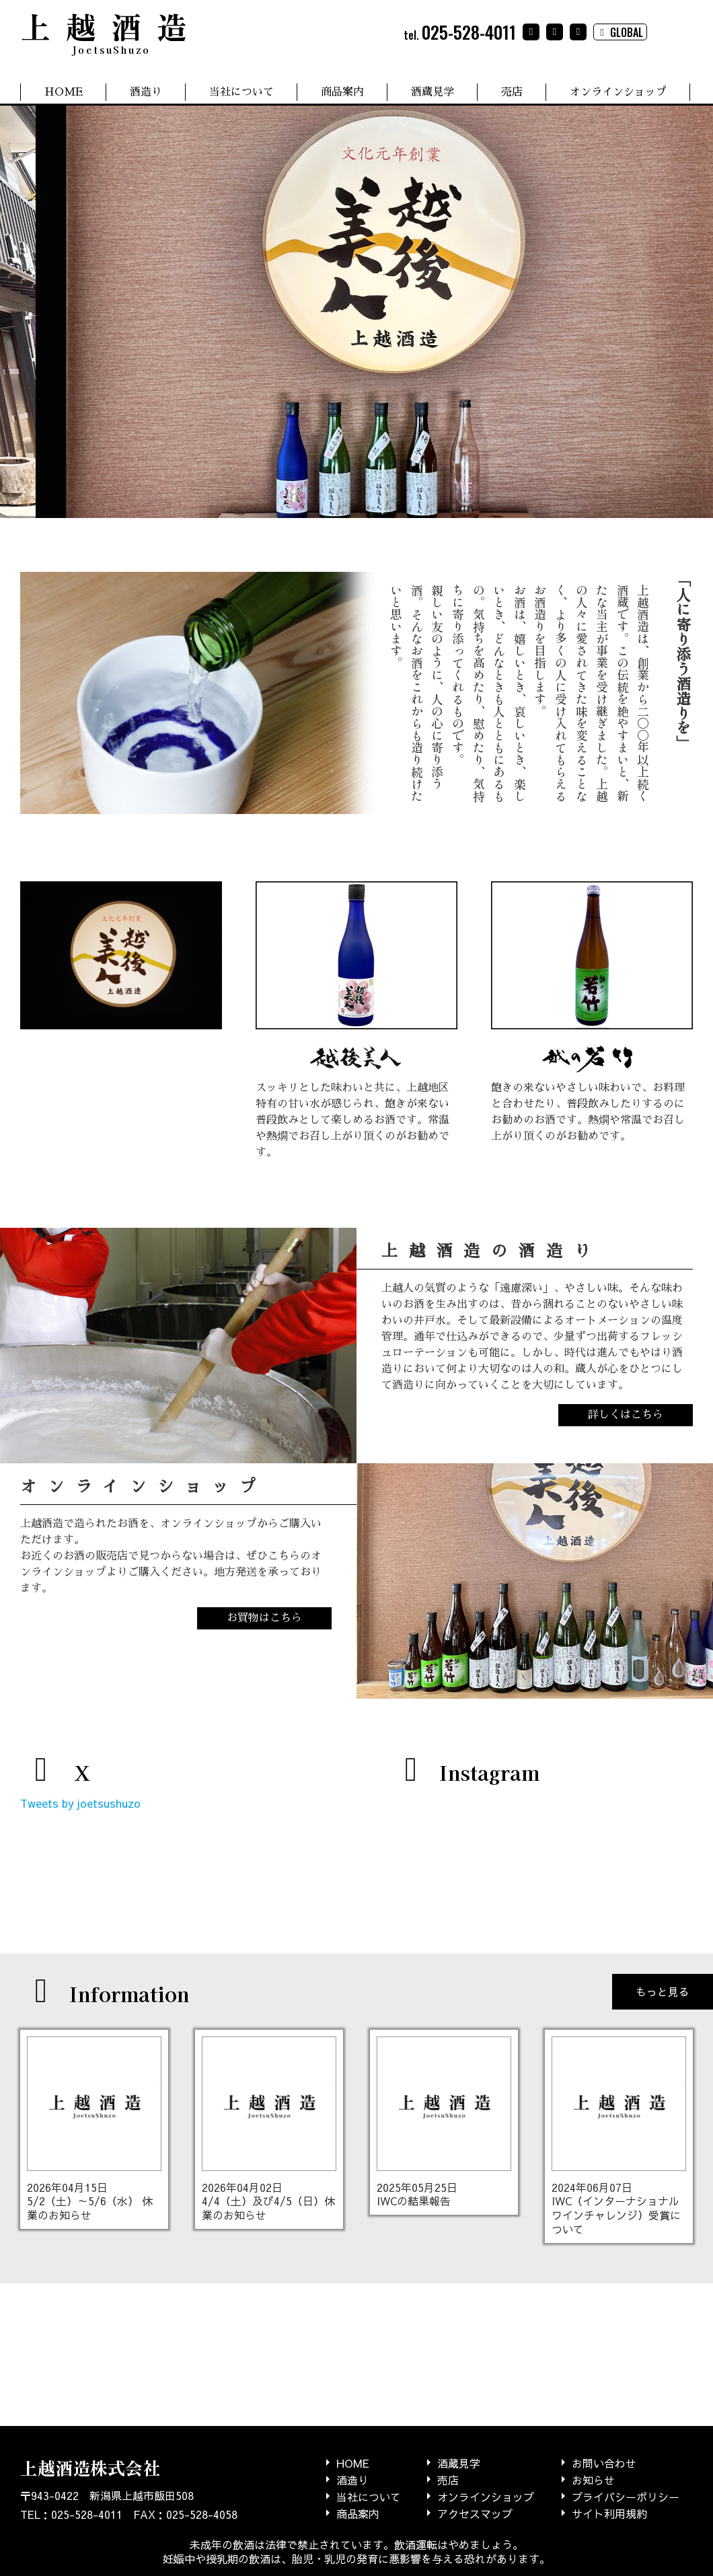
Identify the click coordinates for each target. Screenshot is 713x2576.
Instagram (464, 1772)
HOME (63, 92)
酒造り (146, 92)
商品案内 (342, 92)
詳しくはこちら (625, 1414)
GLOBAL (620, 32)
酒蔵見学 (432, 92)
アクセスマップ (475, 2513)
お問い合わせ (604, 2463)
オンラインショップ (618, 92)
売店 (512, 92)
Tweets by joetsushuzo (80, 1803)
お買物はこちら (264, 1618)
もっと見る (662, 1991)
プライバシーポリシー (625, 2496)
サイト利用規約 (609, 2513)
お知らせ (593, 2479)
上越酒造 (111, 30)
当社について (241, 92)
